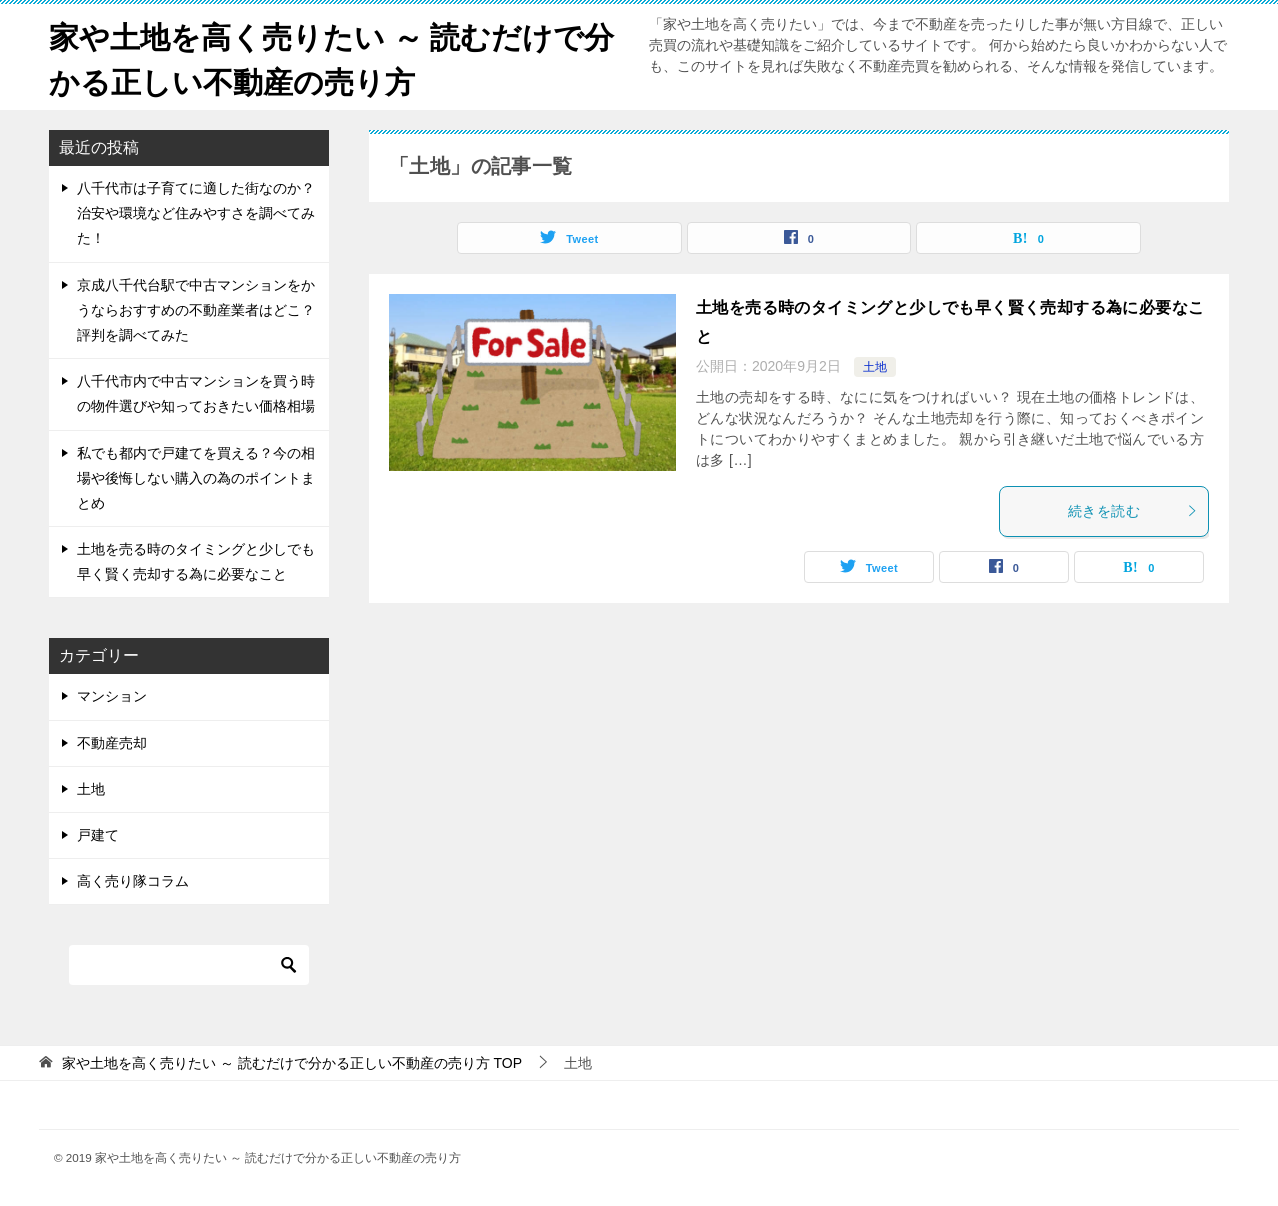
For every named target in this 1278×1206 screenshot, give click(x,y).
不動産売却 (112, 743)
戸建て (98, 835)
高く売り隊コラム (133, 881)
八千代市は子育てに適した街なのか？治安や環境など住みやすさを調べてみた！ (196, 213)
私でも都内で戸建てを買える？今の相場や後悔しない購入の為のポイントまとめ (196, 478)
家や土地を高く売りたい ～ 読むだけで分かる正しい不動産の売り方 (331, 57)
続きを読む (1133, 511)
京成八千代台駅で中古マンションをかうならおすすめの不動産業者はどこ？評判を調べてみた (196, 310)
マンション (112, 696)
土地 (875, 367)
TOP (292, 1063)
